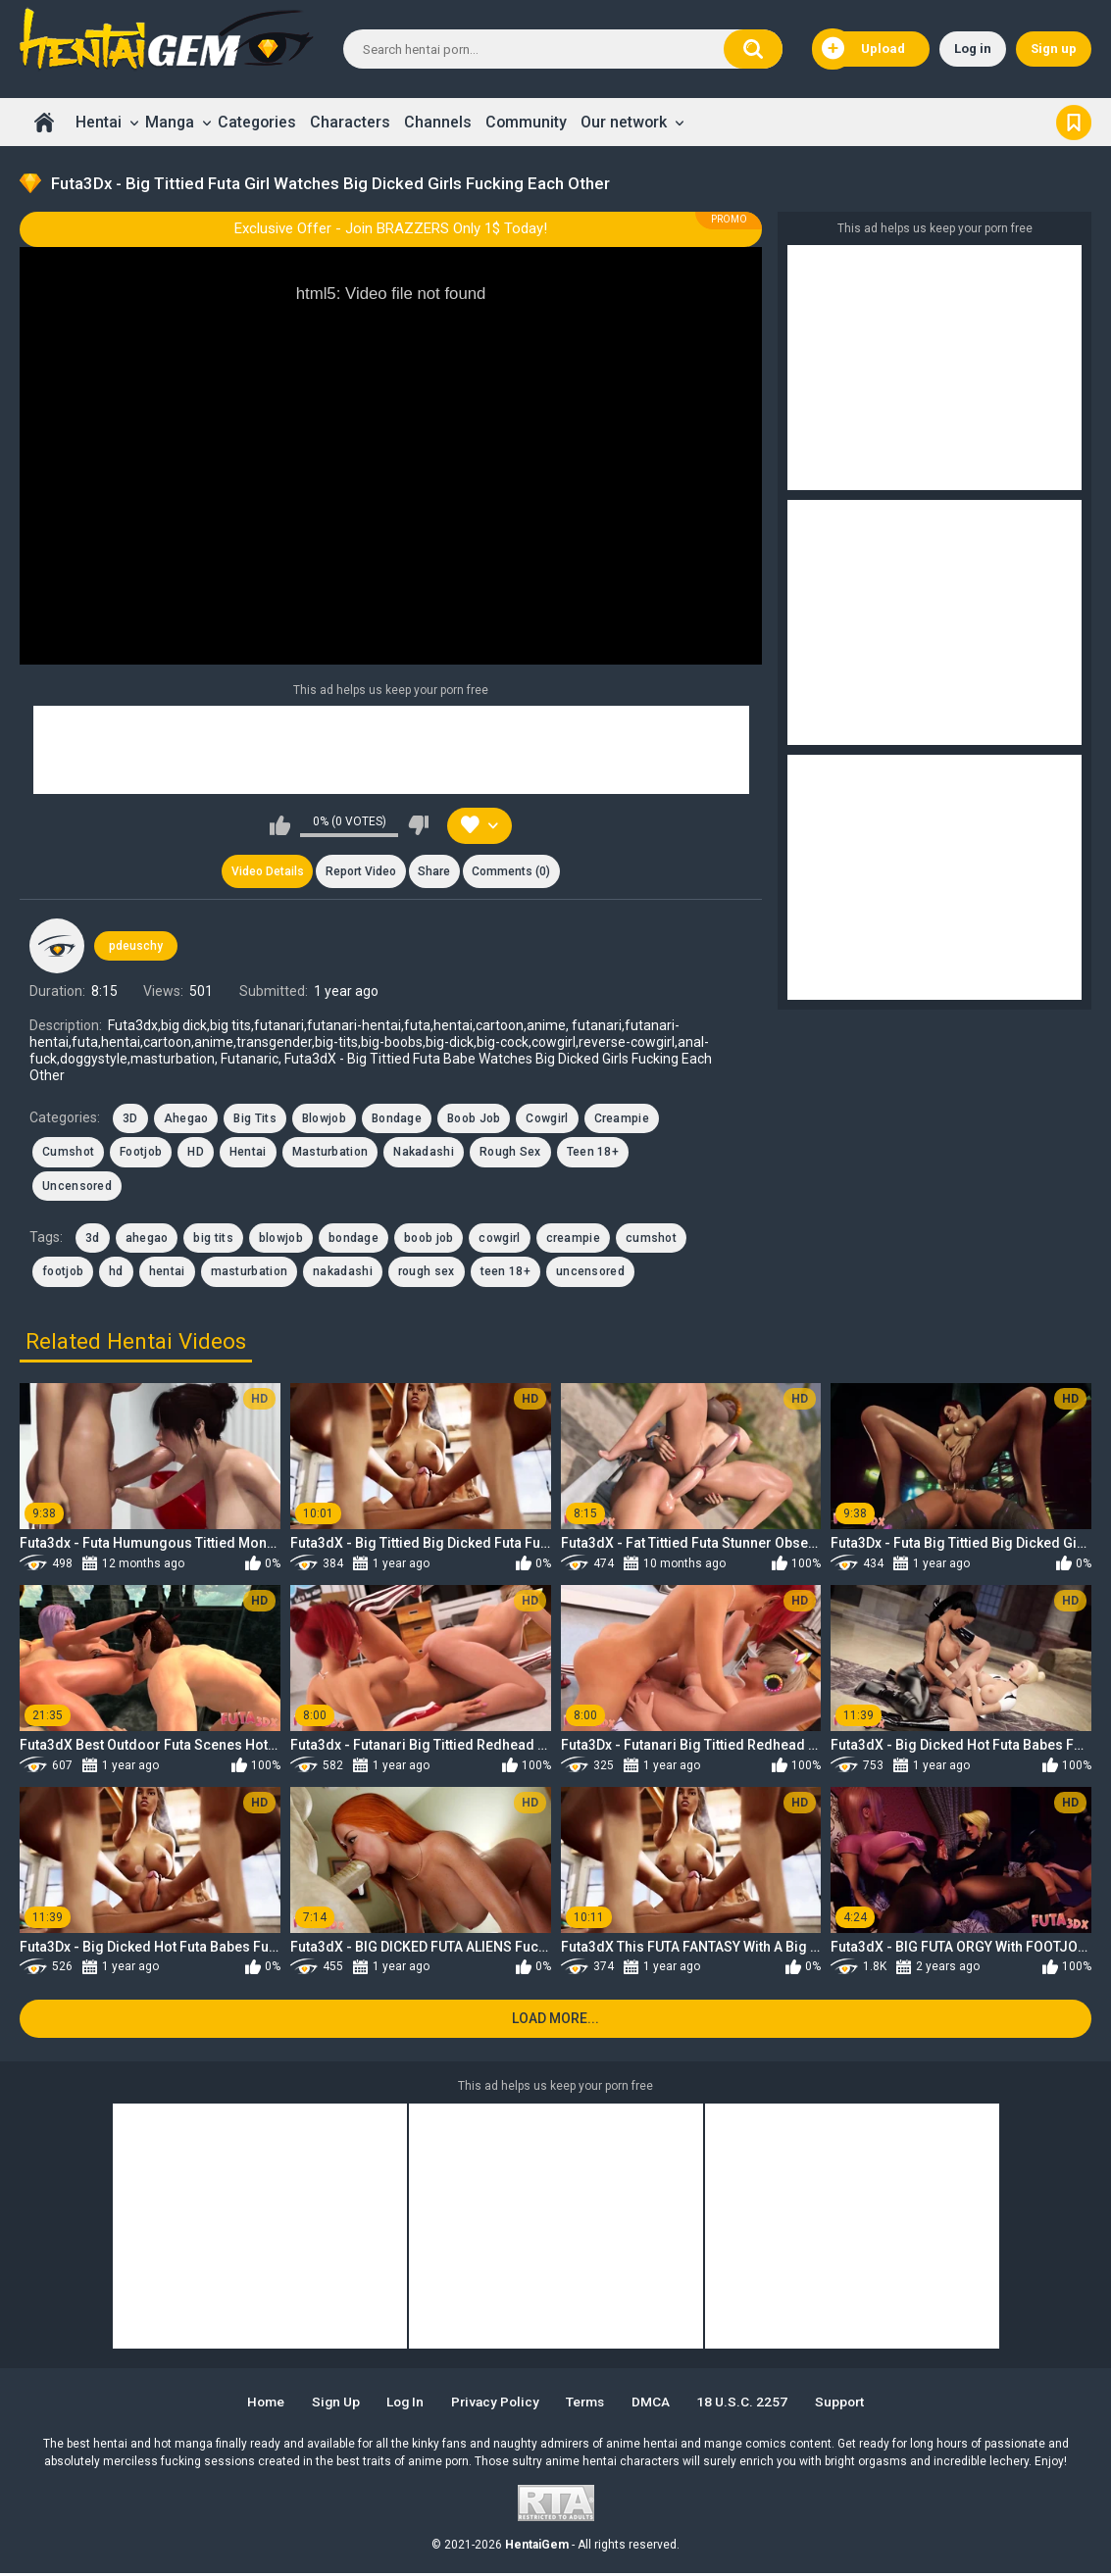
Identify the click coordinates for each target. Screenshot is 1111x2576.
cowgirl (499, 1239)
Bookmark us (1073, 122)
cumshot (651, 1239)
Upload (863, 49)
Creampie (621, 1119)
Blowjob (324, 1119)
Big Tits (254, 1119)
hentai (167, 1273)
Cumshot (68, 1154)
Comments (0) (513, 872)
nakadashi (343, 1273)
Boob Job (473, 1119)
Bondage (397, 1119)
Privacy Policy (494, 2404)
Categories (257, 122)
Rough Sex (510, 1154)
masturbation (249, 1273)
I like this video (280, 825)
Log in (972, 48)
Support (849, 2404)
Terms (588, 2404)
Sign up (1054, 48)
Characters (350, 122)
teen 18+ (505, 1273)
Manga (169, 122)
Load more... (555, 2021)
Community (526, 122)
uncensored (590, 1273)
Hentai (99, 122)
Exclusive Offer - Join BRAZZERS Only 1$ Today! (390, 228)
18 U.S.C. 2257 (749, 2404)
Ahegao (186, 1119)
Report (360, 872)
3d (92, 1239)
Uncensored (77, 1187)
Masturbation (330, 1154)
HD (195, 1154)
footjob (62, 1273)
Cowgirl (547, 1119)
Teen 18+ (593, 1154)
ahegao (147, 1239)
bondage (353, 1239)
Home (44, 122)
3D (130, 1119)
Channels (438, 122)
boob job (428, 1239)
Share (435, 872)
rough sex (426, 1273)
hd (116, 1273)
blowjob (281, 1239)
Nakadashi (423, 1154)
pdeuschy (136, 947)
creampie (573, 1239)
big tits (212, 1239)
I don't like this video (418, 825)
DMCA (656, 2404)
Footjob (141, 1154)
